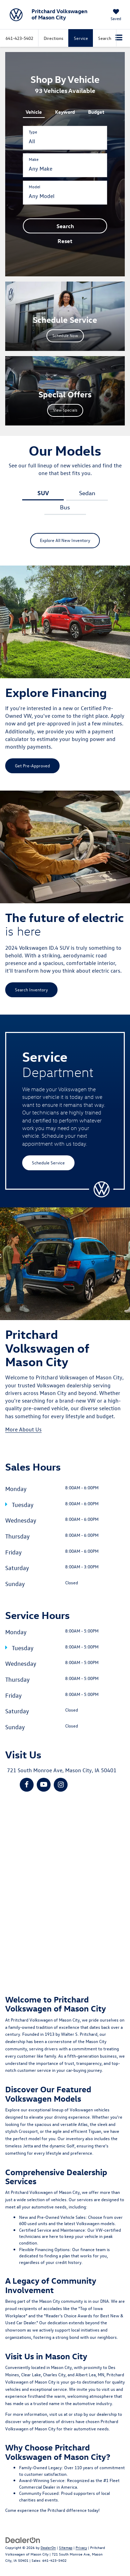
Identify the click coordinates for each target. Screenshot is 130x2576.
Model (34, 186)
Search (65, 226)
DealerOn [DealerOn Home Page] (48, 2547)
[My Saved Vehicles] (116, 15)
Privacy (81, 2547)
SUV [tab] (43, 493)
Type (33, 132)
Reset (65, 241)
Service (81, 38)
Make (33, 159)
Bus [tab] (65, 507)
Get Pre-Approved (32, 765)
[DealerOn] (23, 2539)
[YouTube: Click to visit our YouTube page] (44, 1785)
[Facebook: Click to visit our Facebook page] (27, 1785)
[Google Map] (65, 1888)
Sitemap (65, 2547)
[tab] (34, 110)
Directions (53, 38)
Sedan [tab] (87, 493)
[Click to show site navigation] (119, 38)
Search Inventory (31, 989)
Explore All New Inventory (65, 540)
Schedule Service (48, 1162)
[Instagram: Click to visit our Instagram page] (61, 1785)
